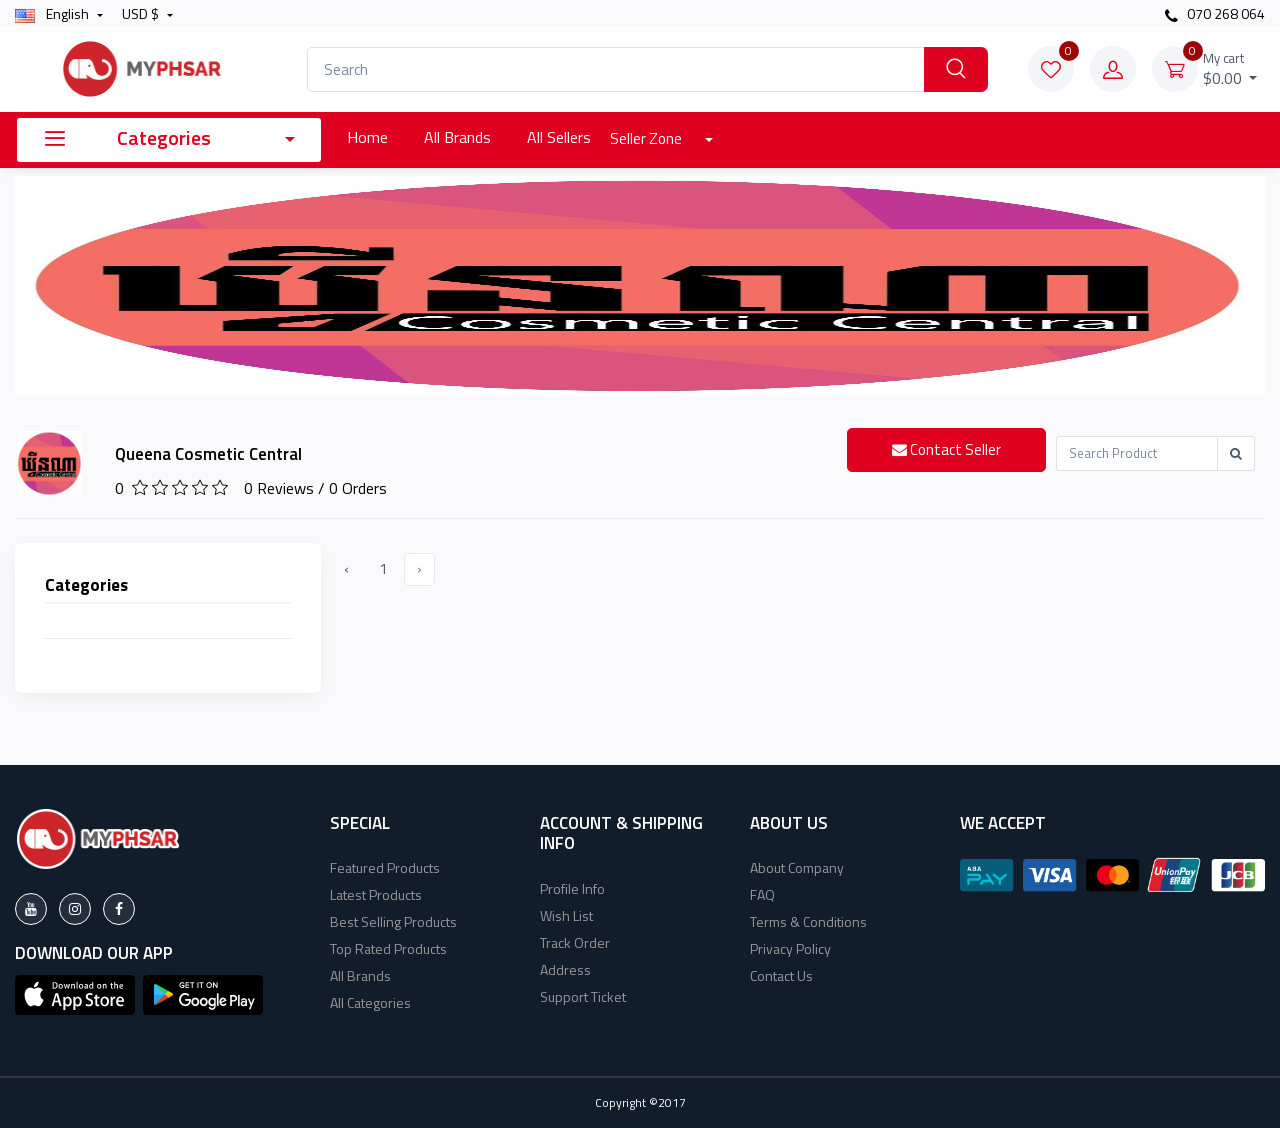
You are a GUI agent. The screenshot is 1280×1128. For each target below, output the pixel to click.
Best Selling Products (393, 921)
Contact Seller (946, 449)
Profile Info (572, 888)
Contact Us (781, 975)
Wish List (566, 915)
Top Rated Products (388, 948)
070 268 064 (1215, 13)
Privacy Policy (790, 948)
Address (565, 969)
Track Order (575, 942)
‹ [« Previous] (346, 568)
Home (367, 137)
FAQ (762, 894)
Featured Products (385, 867)
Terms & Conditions (808, 921)
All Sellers (559, 137)
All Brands (457, 137)
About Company (797, 867)
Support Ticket (583, 996)
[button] (75, 993)
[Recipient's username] (1137, 453)
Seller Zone (647, 138)
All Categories (370, 1002)
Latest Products (376, 894)
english (53, 13)
